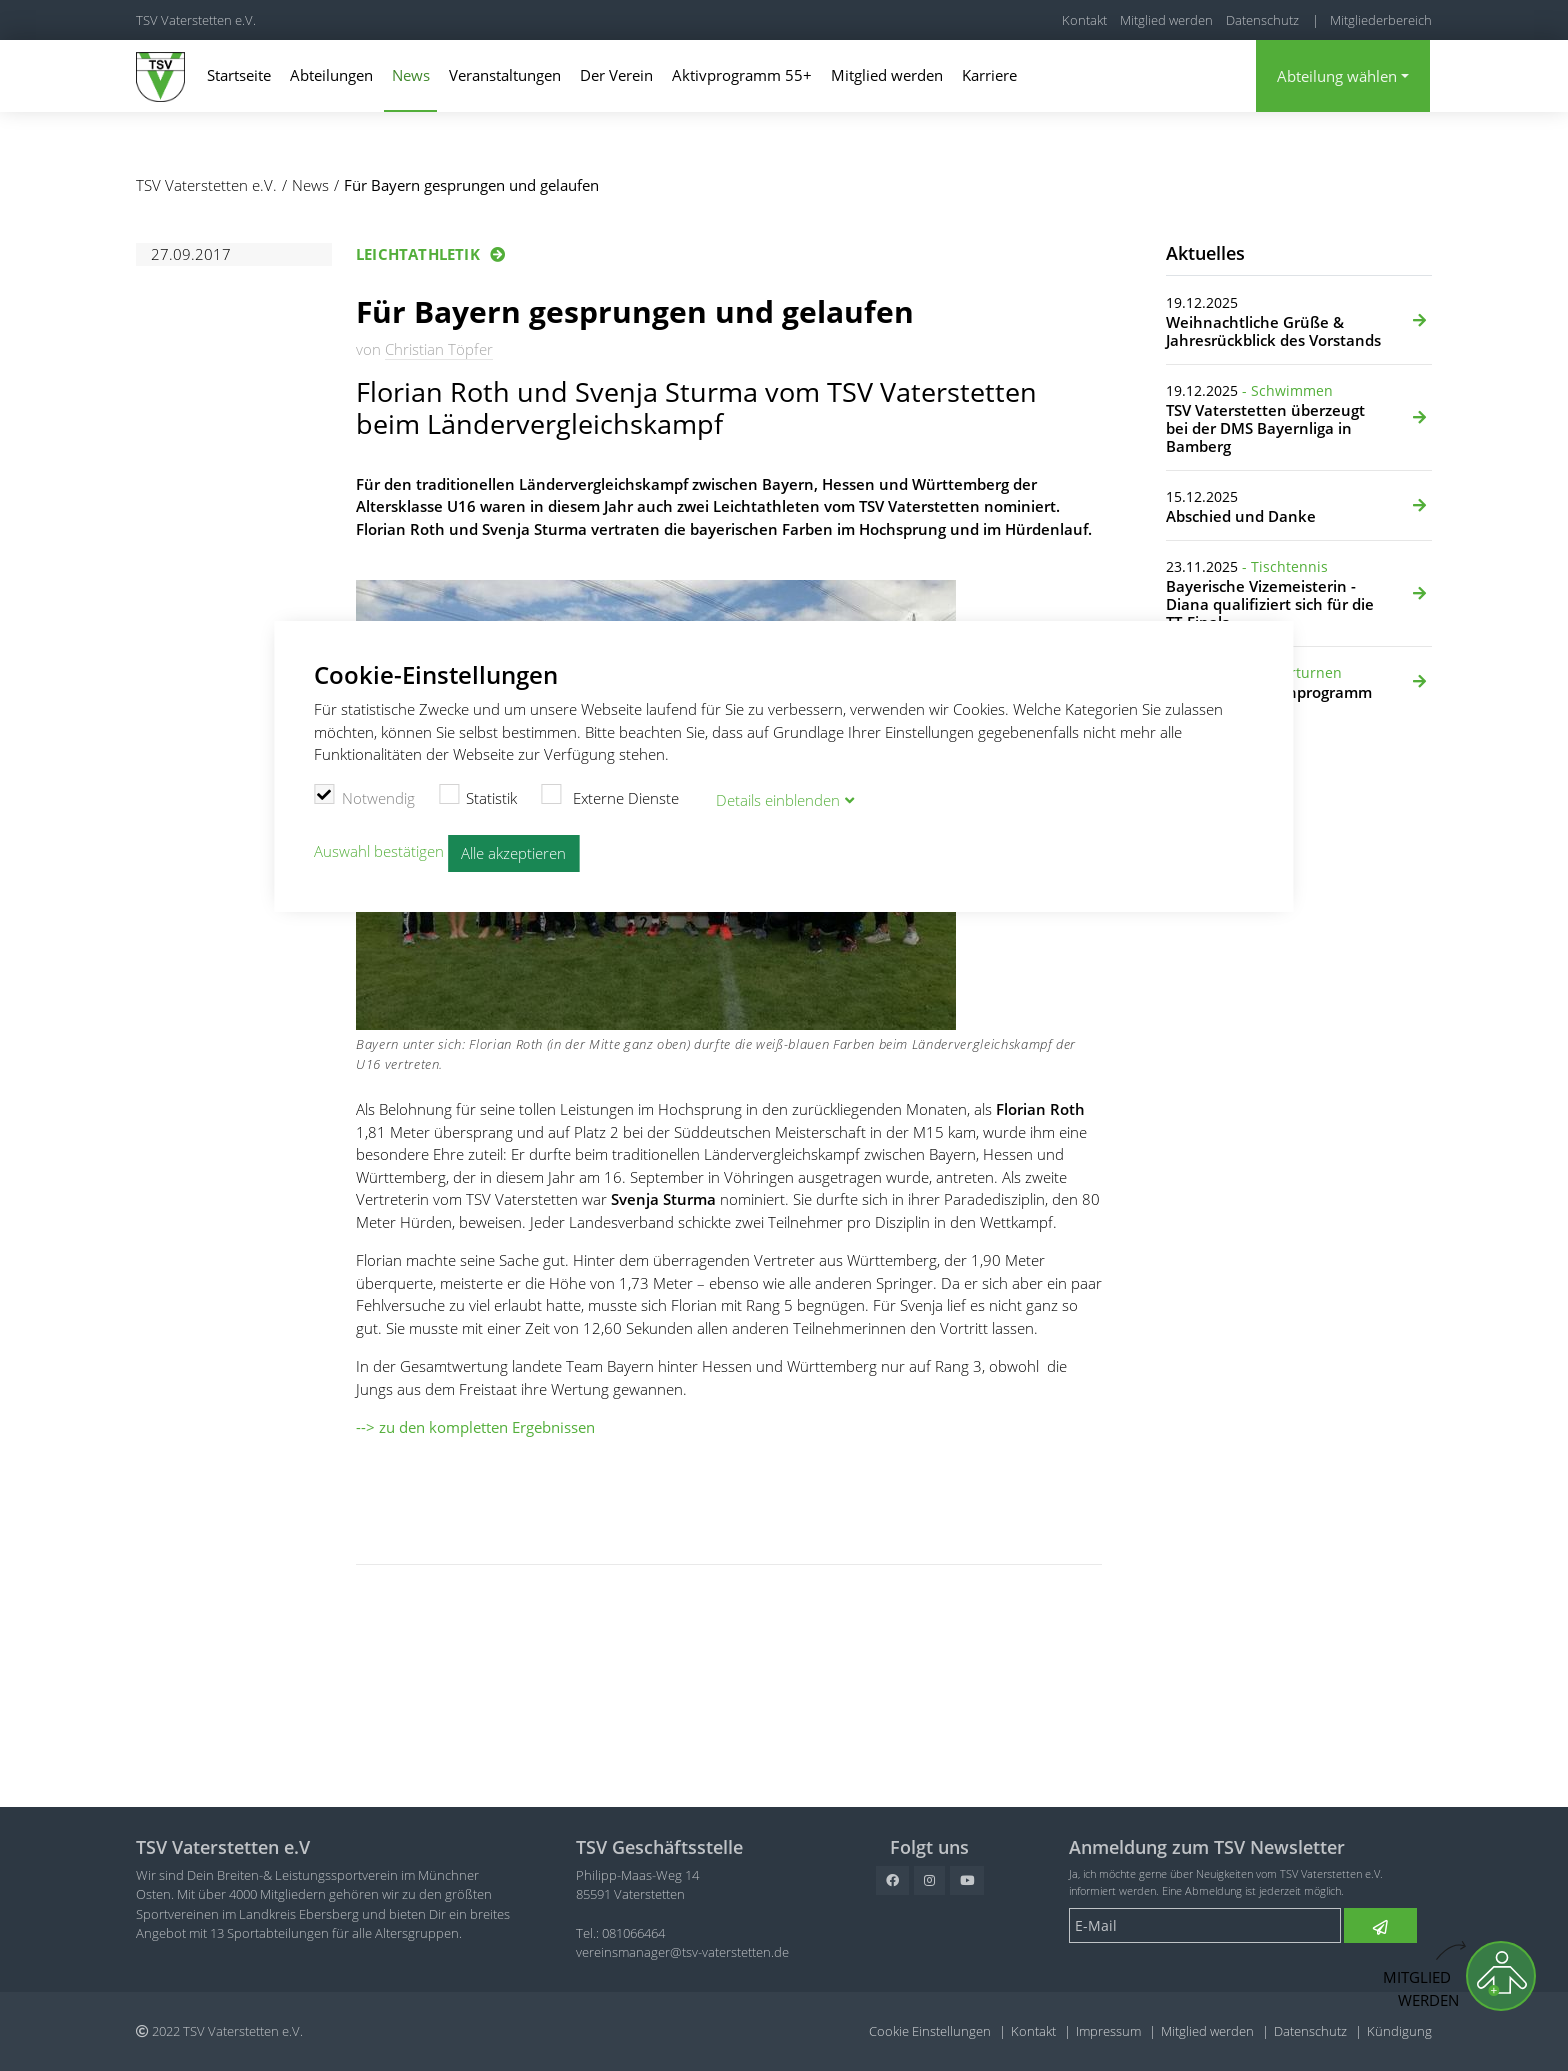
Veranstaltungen (505, 75)
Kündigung (1399, 2031)
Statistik (478, 796)
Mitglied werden (1166, 20)
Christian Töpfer (439, 349)
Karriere (989, 75)
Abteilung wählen (1337, 76)
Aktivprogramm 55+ (742, 75)
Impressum (1108, 2031)
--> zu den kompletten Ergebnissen (475, 1427)
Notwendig (364, 796)
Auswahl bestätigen (379, 851)
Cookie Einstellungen (930, 2031)
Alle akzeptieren (513, 853)
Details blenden (778, 800)
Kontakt (1084, 20)
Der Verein (616, 75)
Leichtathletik (418, 254)
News (411, 75)
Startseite (239, 75)
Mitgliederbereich (1381, 20)
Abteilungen (331, 75)
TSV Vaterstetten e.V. (196, 20)
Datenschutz (1262, 20)
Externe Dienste (610, 796)
